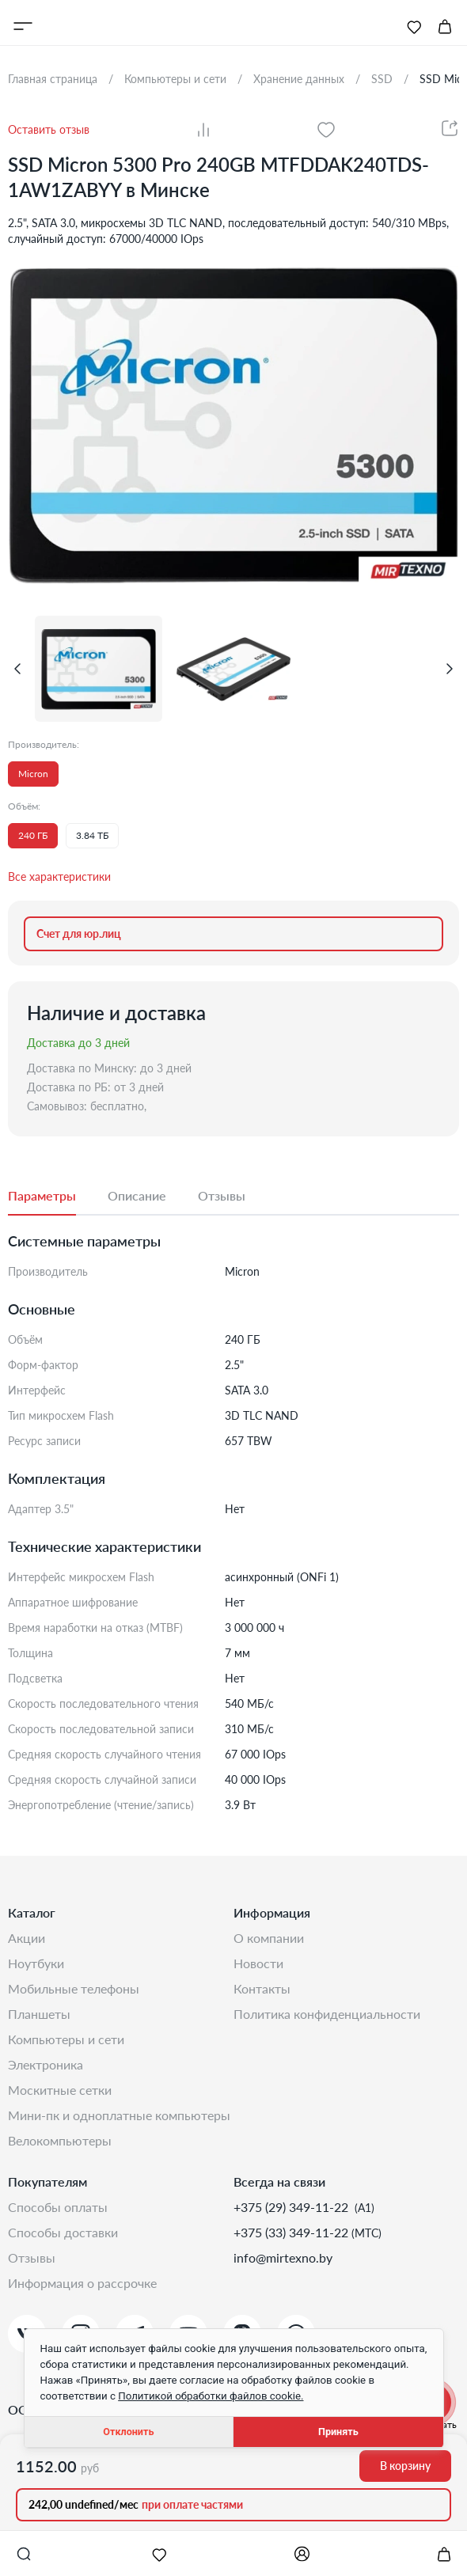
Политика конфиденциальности (327, 2013)
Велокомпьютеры (60, 2140)
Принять (338, 2432)
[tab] (58, 1197)
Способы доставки (63, 2232)
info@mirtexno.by (283, 2257)
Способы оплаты (58, 2206)
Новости (258, 1963)
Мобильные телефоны (73, 1988)
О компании (269, 1937)
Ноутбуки (36, 1963)
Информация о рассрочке (82, 2282)
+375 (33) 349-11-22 (292, 2232)
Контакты (262, 1988)
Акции (26, 1937)
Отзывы (31, 2257)
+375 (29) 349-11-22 (292, 2206)
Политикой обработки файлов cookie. (210, 2396)
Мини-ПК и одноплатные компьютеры (119, 2115)
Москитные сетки (60, 2089)
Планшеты (39, 2013)
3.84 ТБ (92, 835)
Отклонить (128, 2432)
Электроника (45, 2064)
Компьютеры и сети (66, 2039)
